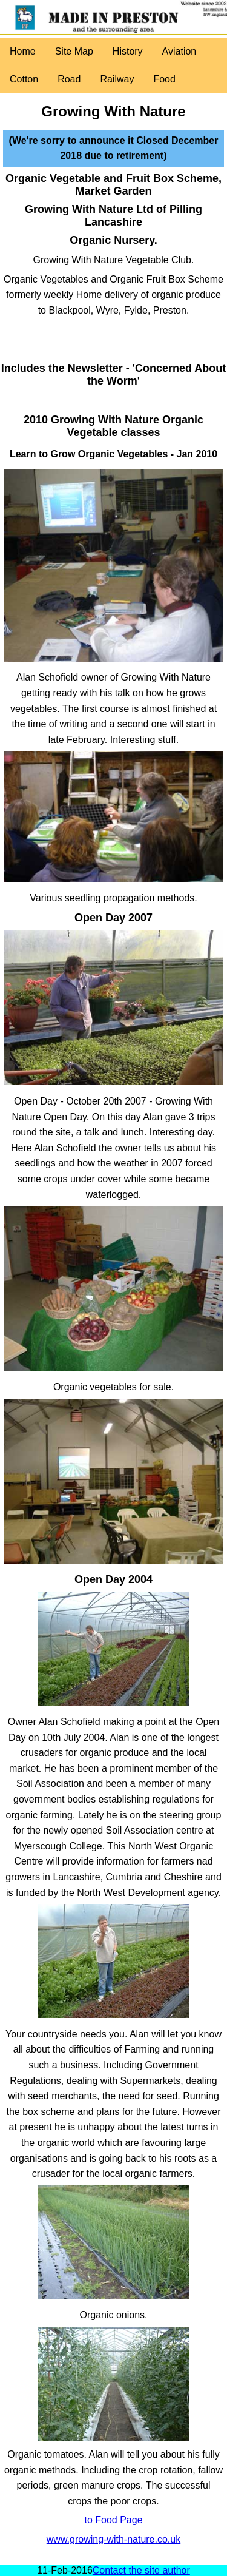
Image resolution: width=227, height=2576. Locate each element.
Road (69, 79)
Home (23, 51)
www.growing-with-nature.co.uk (113, 2539)
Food (164, 79)
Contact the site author (141, 2570)
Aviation (179, 51)
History (128, 51)
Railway (117, 79)
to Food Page (113, 2520)
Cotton (24, 79)
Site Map (74, 51)
